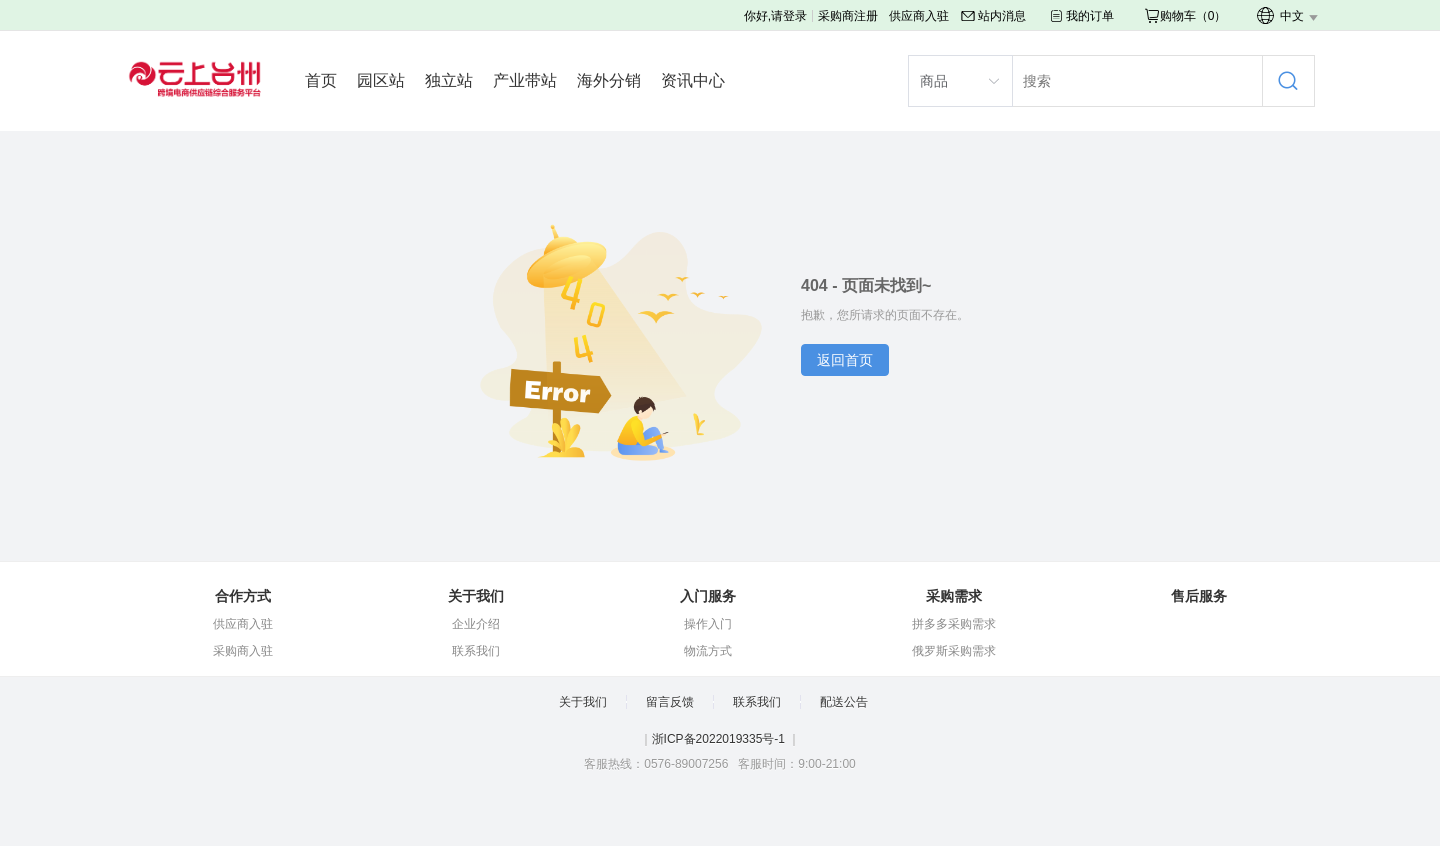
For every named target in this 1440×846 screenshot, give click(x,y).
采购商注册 (848, 16)
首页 (321, 80)
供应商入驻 (919, 16)
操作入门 (708, 624)
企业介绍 (476, 624)
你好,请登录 (775, 16)
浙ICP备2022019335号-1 (718, 739)
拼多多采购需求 (954, 624)
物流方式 (708, 651)
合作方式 (243, 596)
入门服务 (708, 596)
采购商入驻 (243, 651)
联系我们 (476, 651)
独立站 (449, 80)
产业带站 (525, 80)
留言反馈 (670, 702)
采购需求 (954, 596)
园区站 (381, 80)
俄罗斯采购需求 (954, 651)
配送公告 (844, 702)
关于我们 (476, 596)
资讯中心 (693, 80)
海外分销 (609, 80)
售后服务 (1199, 596)
